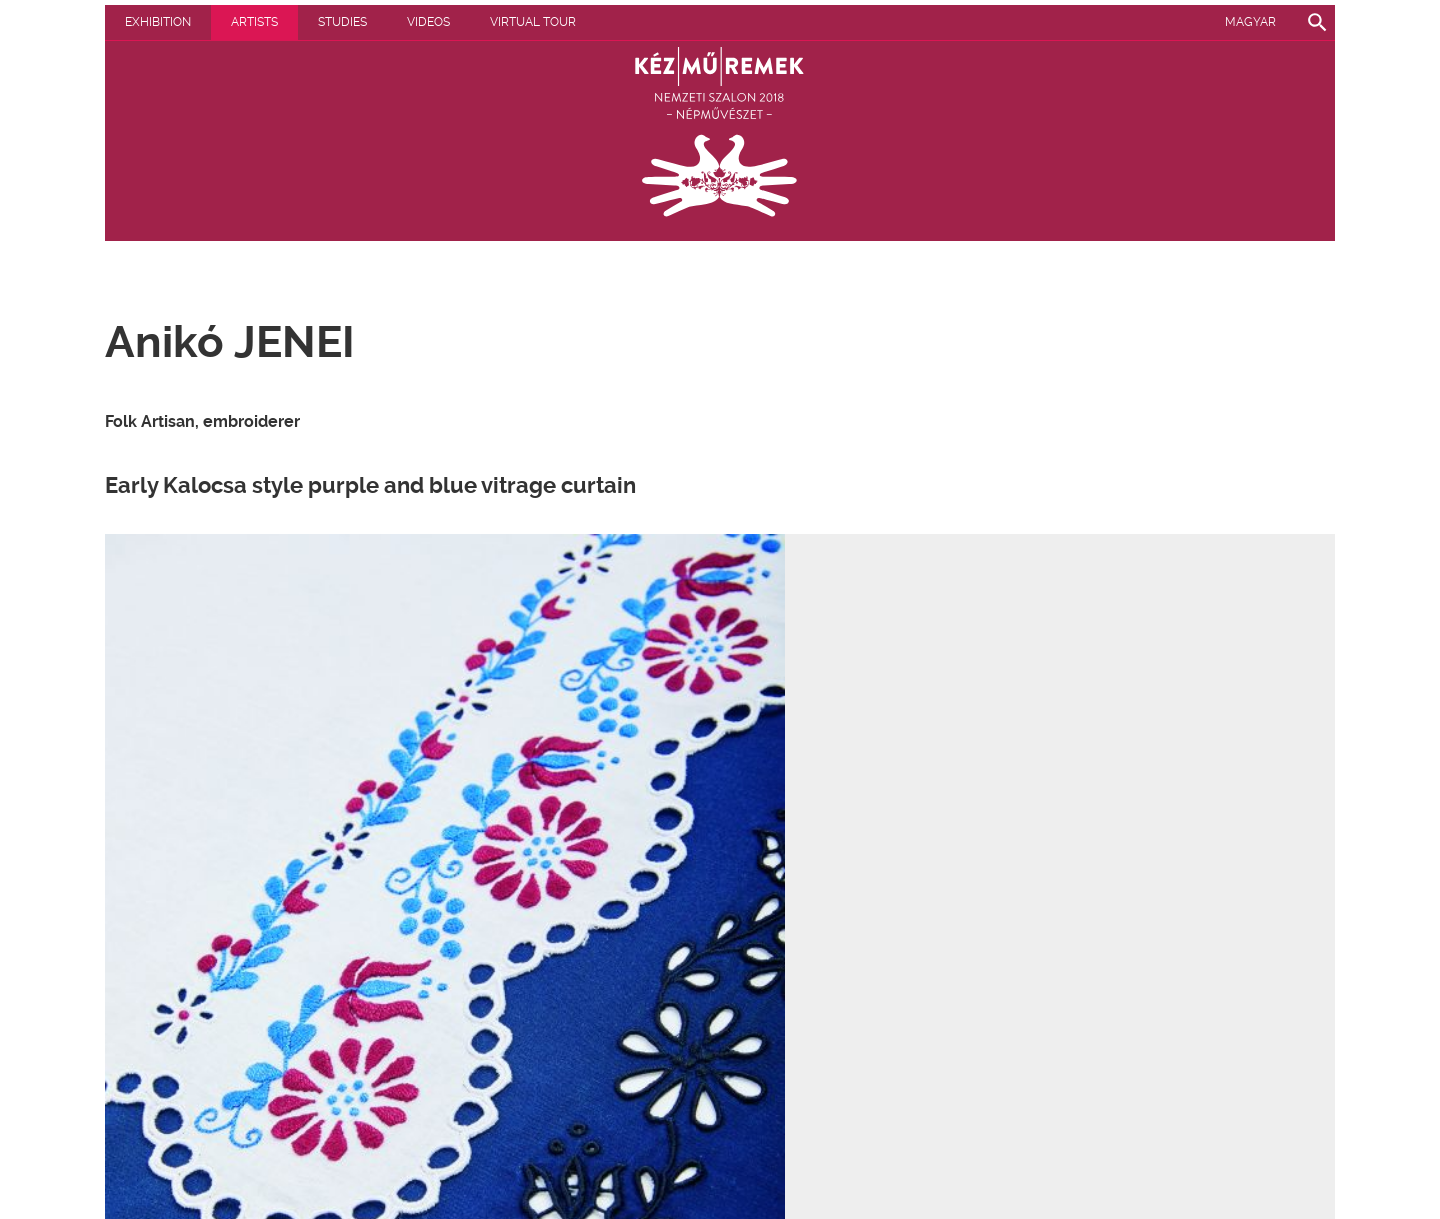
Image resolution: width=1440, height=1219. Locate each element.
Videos (428, 22)
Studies (342, 22)
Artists (254, 22)
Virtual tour (533, 22)
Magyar (1250, 22)
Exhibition (158, 22)
